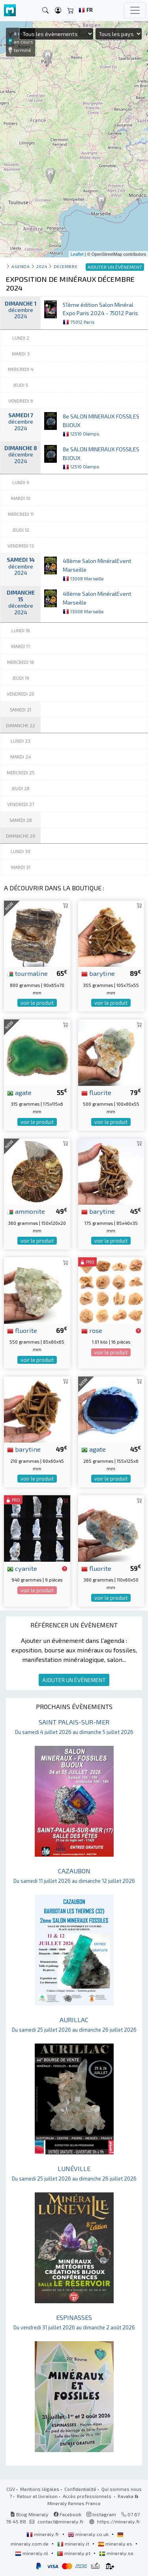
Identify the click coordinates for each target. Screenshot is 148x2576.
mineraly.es (115, 2543)
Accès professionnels (87, 2496)
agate (19, 1092)
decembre (65, 266)
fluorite (96, 1092)
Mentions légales (39, 2489)
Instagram (101, 2514)
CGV (10, 2489)
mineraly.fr (43, 2534)
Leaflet (77, 254)
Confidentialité (80, 2489)
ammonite (26, 1211)
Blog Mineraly (29, 2514)
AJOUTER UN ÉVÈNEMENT (74, 1680)
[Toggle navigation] (135, 10)
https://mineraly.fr (118, 2521)
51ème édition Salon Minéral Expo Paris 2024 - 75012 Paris (100, 313)
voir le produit (37, 1003)
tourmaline (27, 973)
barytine (98, 973)
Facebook (67, 2514)
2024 (41, 266)
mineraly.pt (74, 2553)
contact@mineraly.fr (60, 2521)
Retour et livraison (37, 2496)
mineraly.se (116, 2553)
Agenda (20, 266)
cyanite (22, 1568)
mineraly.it (73, 2543)
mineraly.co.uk (89, 2534)
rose (91, 1330)
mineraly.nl (32, 2553)
